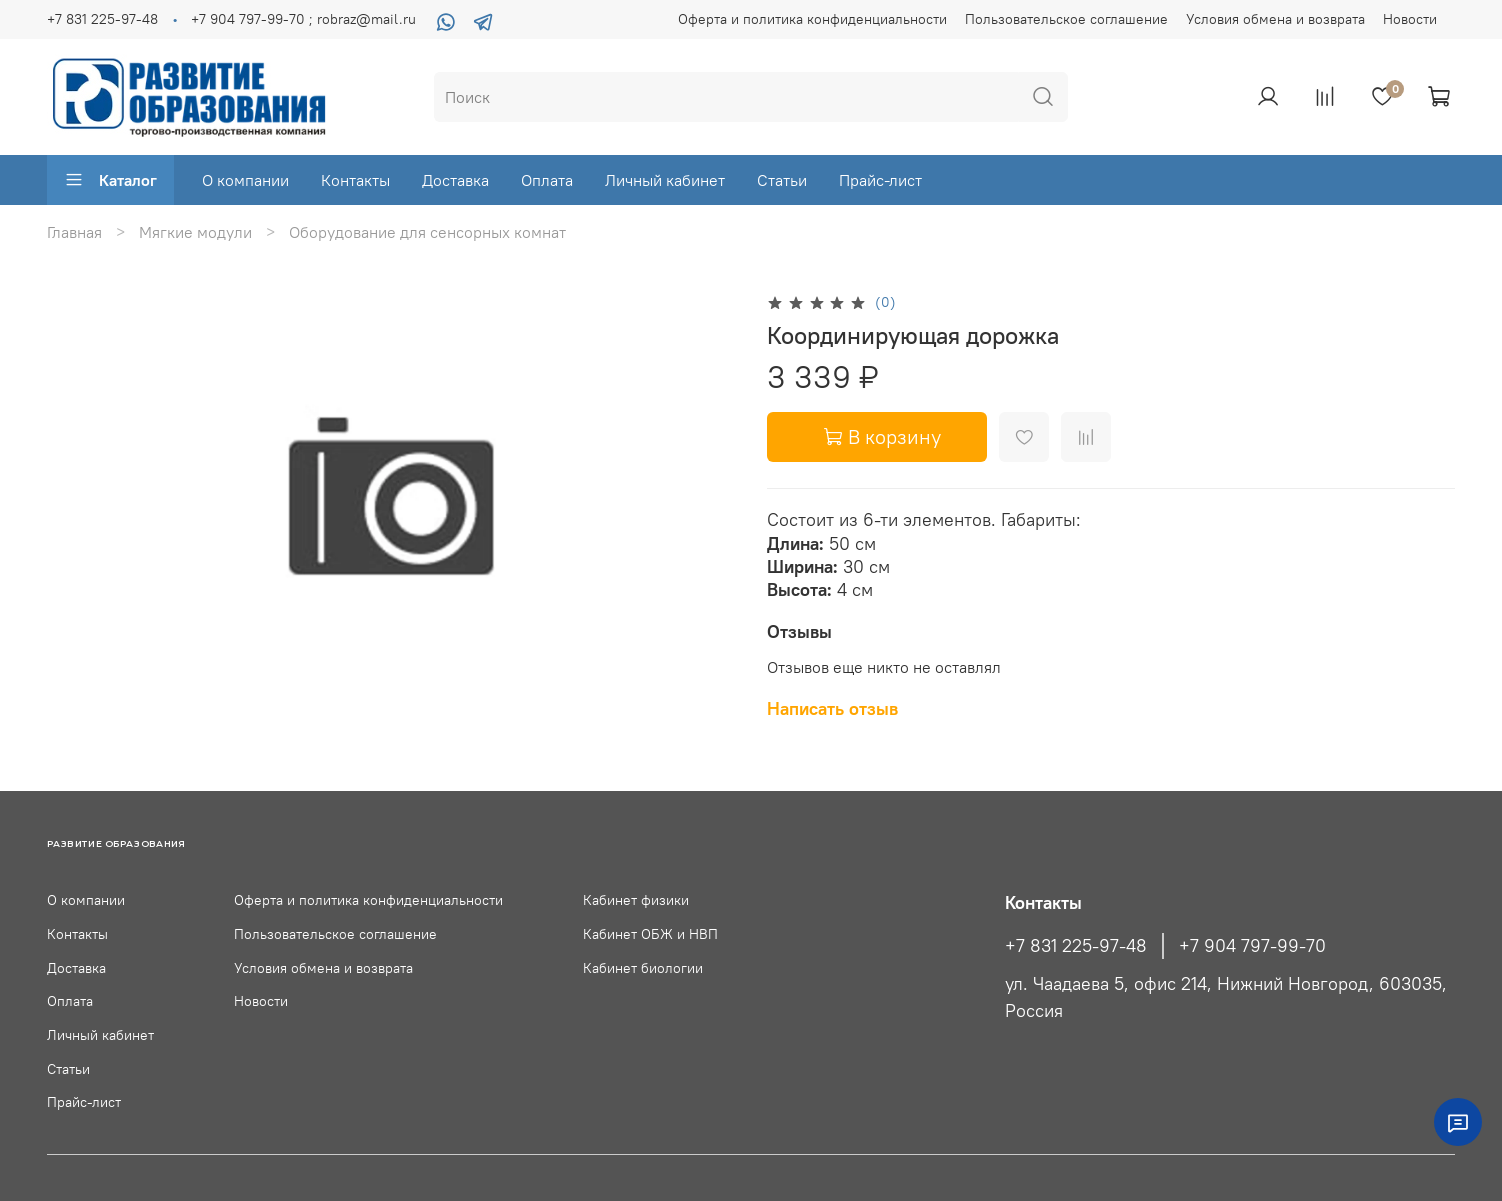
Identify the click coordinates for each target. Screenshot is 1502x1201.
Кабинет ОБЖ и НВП (650, 934)
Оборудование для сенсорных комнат (427, 232)
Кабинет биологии (643, 968)
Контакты (355, 180)
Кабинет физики (636, 900)
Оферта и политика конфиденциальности (812, 19)
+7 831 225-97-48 (102, 19)
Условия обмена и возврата (1275, 19)
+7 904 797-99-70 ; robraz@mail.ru (303, 19)
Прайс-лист (880, 180)
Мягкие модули (195, 232)
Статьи (782, 180)
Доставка (455, 180)
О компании (245, 180)
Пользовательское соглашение (1066, 19)
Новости (1410, 19)
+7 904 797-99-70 (1252, 946)
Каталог (110, 180)
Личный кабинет (665, 180)
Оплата (547, 180)
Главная (74, 232)
